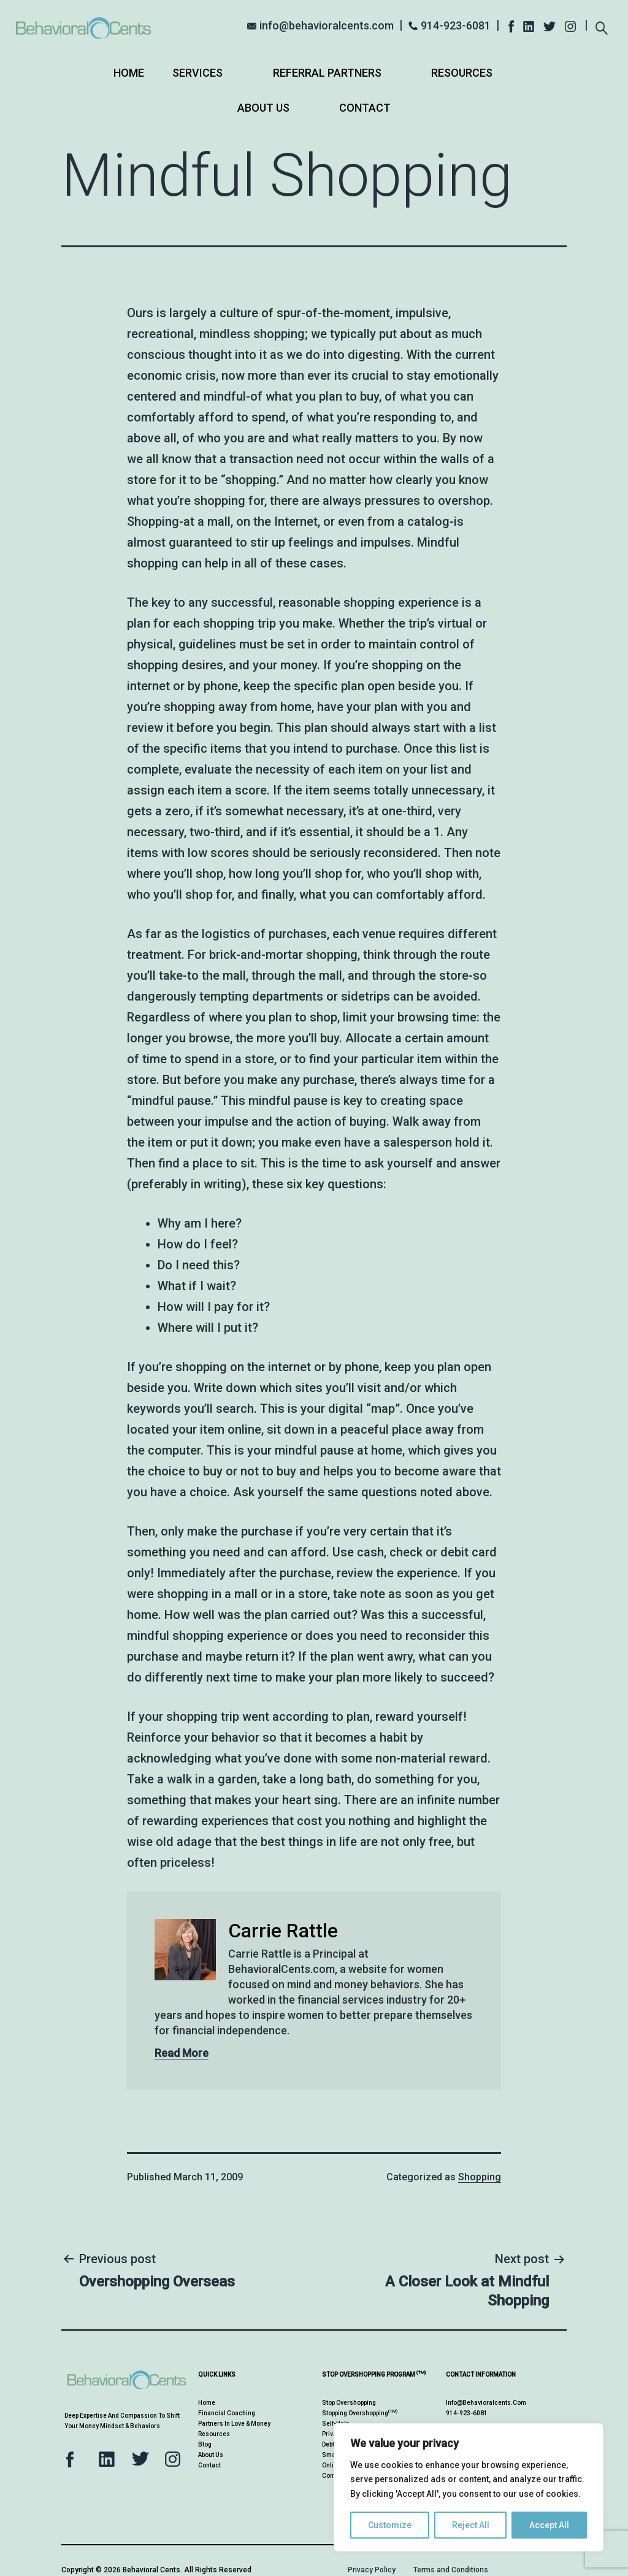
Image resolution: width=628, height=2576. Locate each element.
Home (128, 72)
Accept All (549, 2525)
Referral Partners (327, 72)
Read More (182, 2053)
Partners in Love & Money (234, 2423)
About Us (263, 107)
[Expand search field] (601, 24)
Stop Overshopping (349, 2402)
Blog (205, 2444)
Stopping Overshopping (359, 2413)
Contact (365, 107)
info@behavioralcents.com (326, 25)
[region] (468, 2487)
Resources (461, 72)
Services (197, 72)
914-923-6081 (456, 25)
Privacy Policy (372, 2570)
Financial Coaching (226, 2413)
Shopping (479, 2177)
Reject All (470, 2525)
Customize (390, 2525)
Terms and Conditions (450, 2570)
